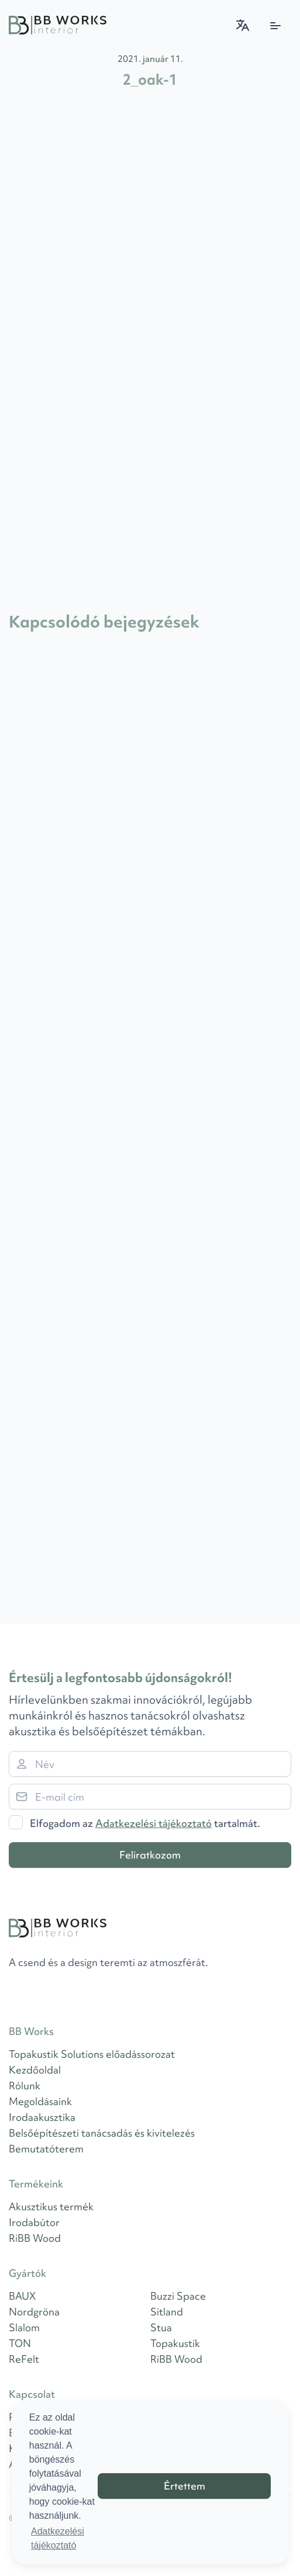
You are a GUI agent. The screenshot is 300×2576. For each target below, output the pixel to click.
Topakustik (175, 2343)
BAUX (22, 2296)
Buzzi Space (178, 2296)
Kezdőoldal (35, 2069)
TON (20, 2343)
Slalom (24, 2327)
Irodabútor (34, 2222)
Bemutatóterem (46, 2148)
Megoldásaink (40, 2101)
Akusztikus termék (51, 2206)
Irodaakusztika (42, 2117)
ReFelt (24, 2359)
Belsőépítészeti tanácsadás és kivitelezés (102, 2133)
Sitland (166, 2311)
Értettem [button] (184, 2485)
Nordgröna (34, 2311)
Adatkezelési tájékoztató (153, 1823)
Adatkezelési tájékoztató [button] (57, 2538)
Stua (161, 2327)
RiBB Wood (35, 2238)
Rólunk (24, 2085)
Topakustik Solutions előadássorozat (92, 2054)
